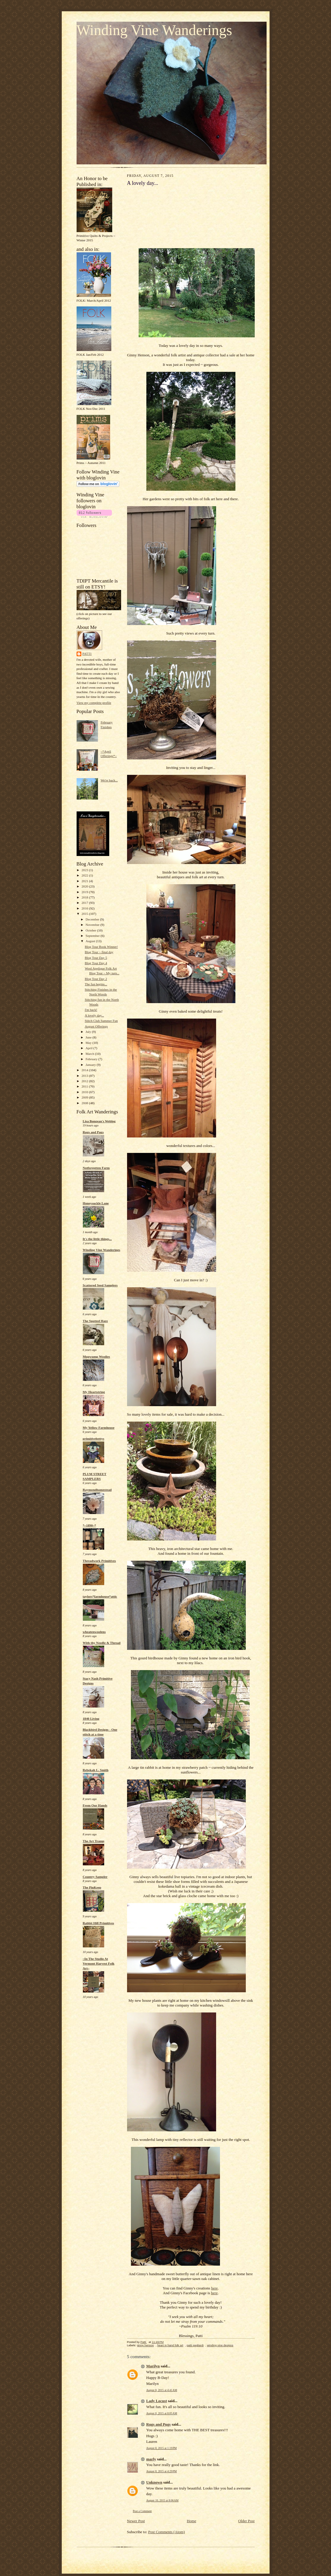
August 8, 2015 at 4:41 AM (161, 2390)
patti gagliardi (195, 2345)
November (92, 924)
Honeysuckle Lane (96, 1203)
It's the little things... (97, 1239)
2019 (85, 892)
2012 (85, 1081)
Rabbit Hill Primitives (98, 1923)
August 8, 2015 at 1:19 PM (161, 2448)
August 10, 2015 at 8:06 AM (162, 2500)
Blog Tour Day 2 (96, 979)
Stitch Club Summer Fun (101, 1020)
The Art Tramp (93, 1841)
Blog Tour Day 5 (96, 957)
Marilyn (153, 2366)
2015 (85, 913)
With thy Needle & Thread (102, 1643)
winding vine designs (220, 2345)
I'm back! (91, 1009)
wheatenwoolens (94, 1632)
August (90, 941)
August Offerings (96, 1026)
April (89, 1048)
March (90, 1053)
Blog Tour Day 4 (96, 963)
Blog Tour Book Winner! (101, 946)
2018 (85, 897)
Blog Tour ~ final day (99, 952)
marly (151, 2459)
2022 (85, 875)
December (92, 919)
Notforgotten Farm (96, 1168)
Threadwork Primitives (99, 1560)
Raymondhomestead (97, 1489)
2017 (85, 902)
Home (191, 2521)
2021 (85, 881)
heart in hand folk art (170, 2345)
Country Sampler (95, 1876)
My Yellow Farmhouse (99, 1427)
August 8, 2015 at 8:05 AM (161, 2413)
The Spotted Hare (95, 1321)
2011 (85, 1086)
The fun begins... (96, 984)
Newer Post (136, 2521)
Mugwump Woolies (96, 1356)
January (91, 1064)
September (93, 935)
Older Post (246, 2521)
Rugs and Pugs (93, 1132)
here (214, 2288)
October (91, 930)
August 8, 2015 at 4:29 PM (161, 2471)
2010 (85, 1092)
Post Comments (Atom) (166, 2532)
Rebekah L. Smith (96, 1770)
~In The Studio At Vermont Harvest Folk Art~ (99, 1963)
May (88, 1042)
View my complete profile (94, 702)
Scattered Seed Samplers (100, 1285)
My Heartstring (94, 1392)
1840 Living (91, 1718)
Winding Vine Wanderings (154, 30)
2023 (85, 870)
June (88, 1037)
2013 (85, 1075)
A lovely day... (94, 1015)
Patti (87, 653)
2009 (85, 1097)
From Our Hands (95, 1805)
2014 (85, 1070)
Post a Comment (142, 2511)
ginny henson (145, 2345)
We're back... (109, 780)
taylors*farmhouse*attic (100, 1596)
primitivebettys (93, 1438)
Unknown (154, 2482)
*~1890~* (89, 1525)
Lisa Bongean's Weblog (99, 1121)
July (88, 1031)
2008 (85, 1103)
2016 (85, 908)
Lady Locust (156, 2401)
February (91, 1059)
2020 (85, 886)
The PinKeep (92, 1887)
